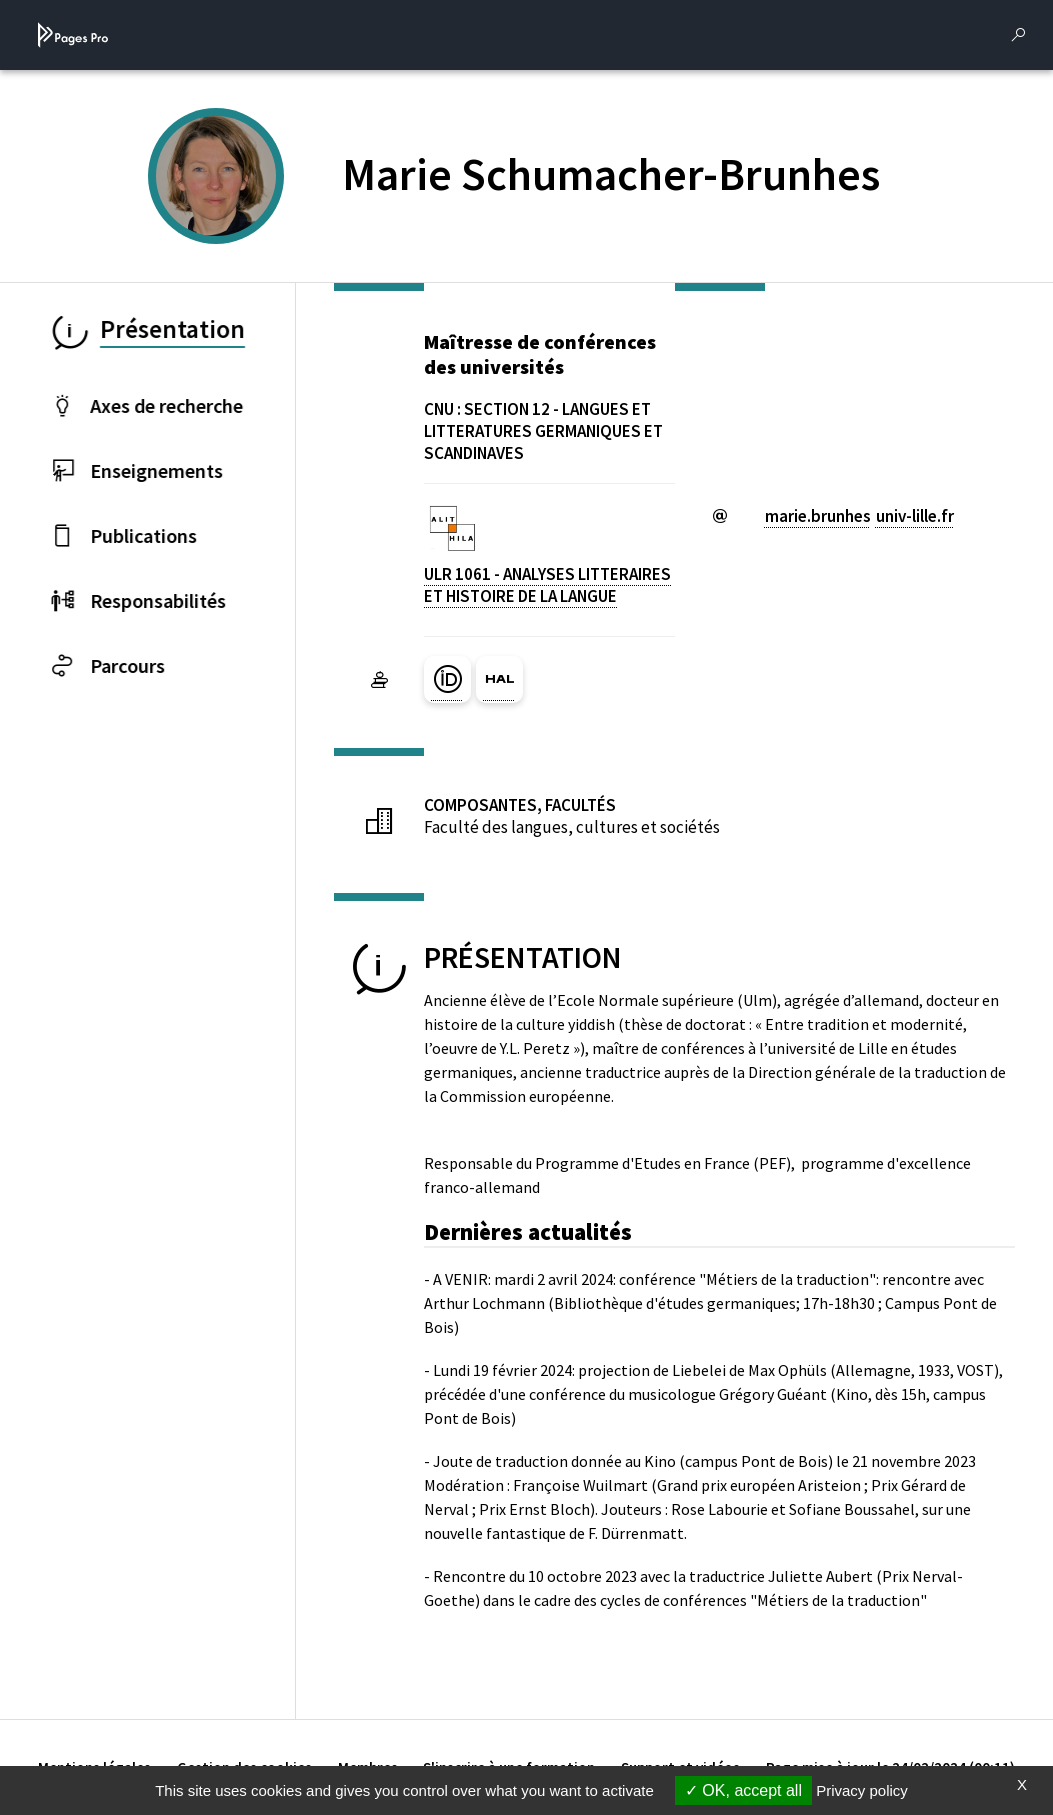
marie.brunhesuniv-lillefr (859, 516)
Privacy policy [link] (862, 1790)
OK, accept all (743, 1790)
